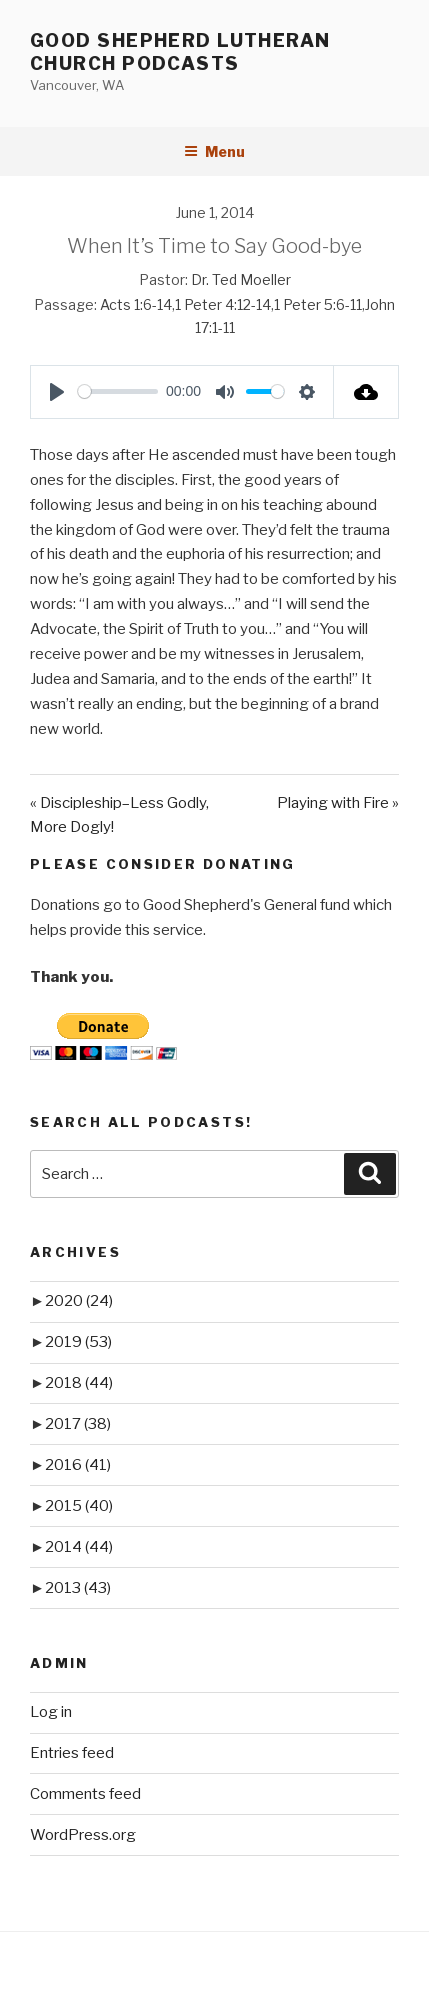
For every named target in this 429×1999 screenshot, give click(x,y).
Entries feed (72, 1753)
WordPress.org (83, 1835)
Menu (214, 151)
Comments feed (85, 1794)
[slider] (118, 391)
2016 (78, 1465)
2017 (78, 1424)
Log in (51, 1712)
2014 (79, 1547)
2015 (79, 1506)
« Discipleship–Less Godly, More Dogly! (119, 815)
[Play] (57, 392)
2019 (78, 1342)
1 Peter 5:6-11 (318, 304)
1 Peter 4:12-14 (223, 304)
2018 (79, 1383)
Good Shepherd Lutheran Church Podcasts (180, 52)
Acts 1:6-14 (136, 304)
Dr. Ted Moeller (241, 279)
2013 (78, 1588)
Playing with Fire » (338, 803)
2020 (79, 1301)
